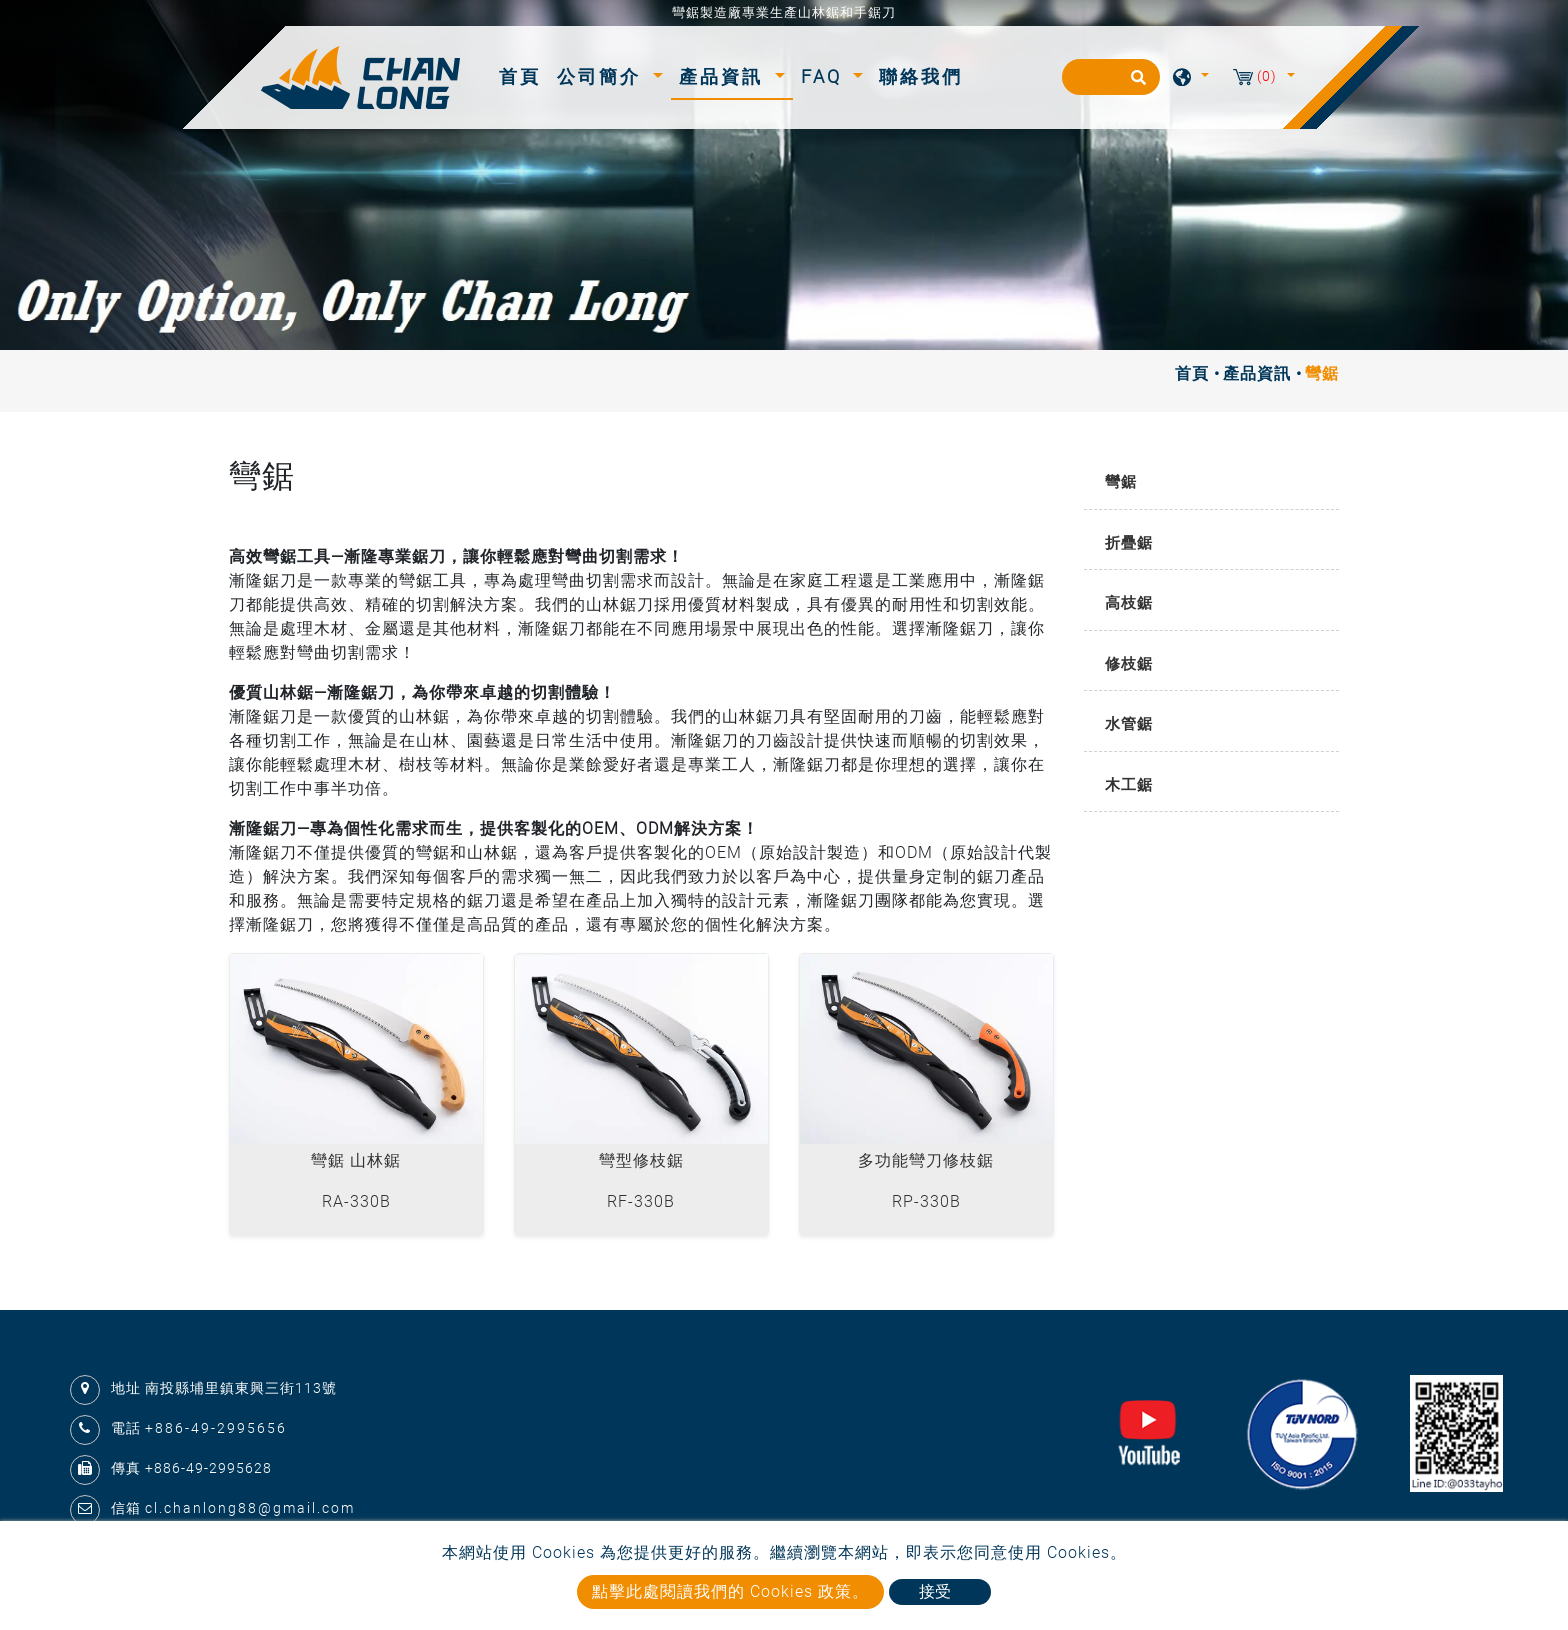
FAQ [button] (825, 76)
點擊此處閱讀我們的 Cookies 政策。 (730, 1591)
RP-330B (926, 1201)
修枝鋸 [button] (1129, 664)
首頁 (524, 74)
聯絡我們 (921, 76)
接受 (935, 1591)
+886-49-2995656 (216, 1428)
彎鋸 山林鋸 (356, 1160)
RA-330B (356, 1201)
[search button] (1135, 84)
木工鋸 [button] (1129, 785)
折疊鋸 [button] (1129, 543)
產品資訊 (1257, 373)
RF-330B (641, 1201)
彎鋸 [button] (1121, 482)
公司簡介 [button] (602, 76)
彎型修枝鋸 (641, 1160)
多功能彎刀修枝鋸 (926, 1160)
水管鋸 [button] (1129, 724)
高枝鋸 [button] (1129, 603)
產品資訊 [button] (724, 76)
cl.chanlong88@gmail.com (250, 1508)
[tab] (1211, 483)
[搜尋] (1111, 77)
